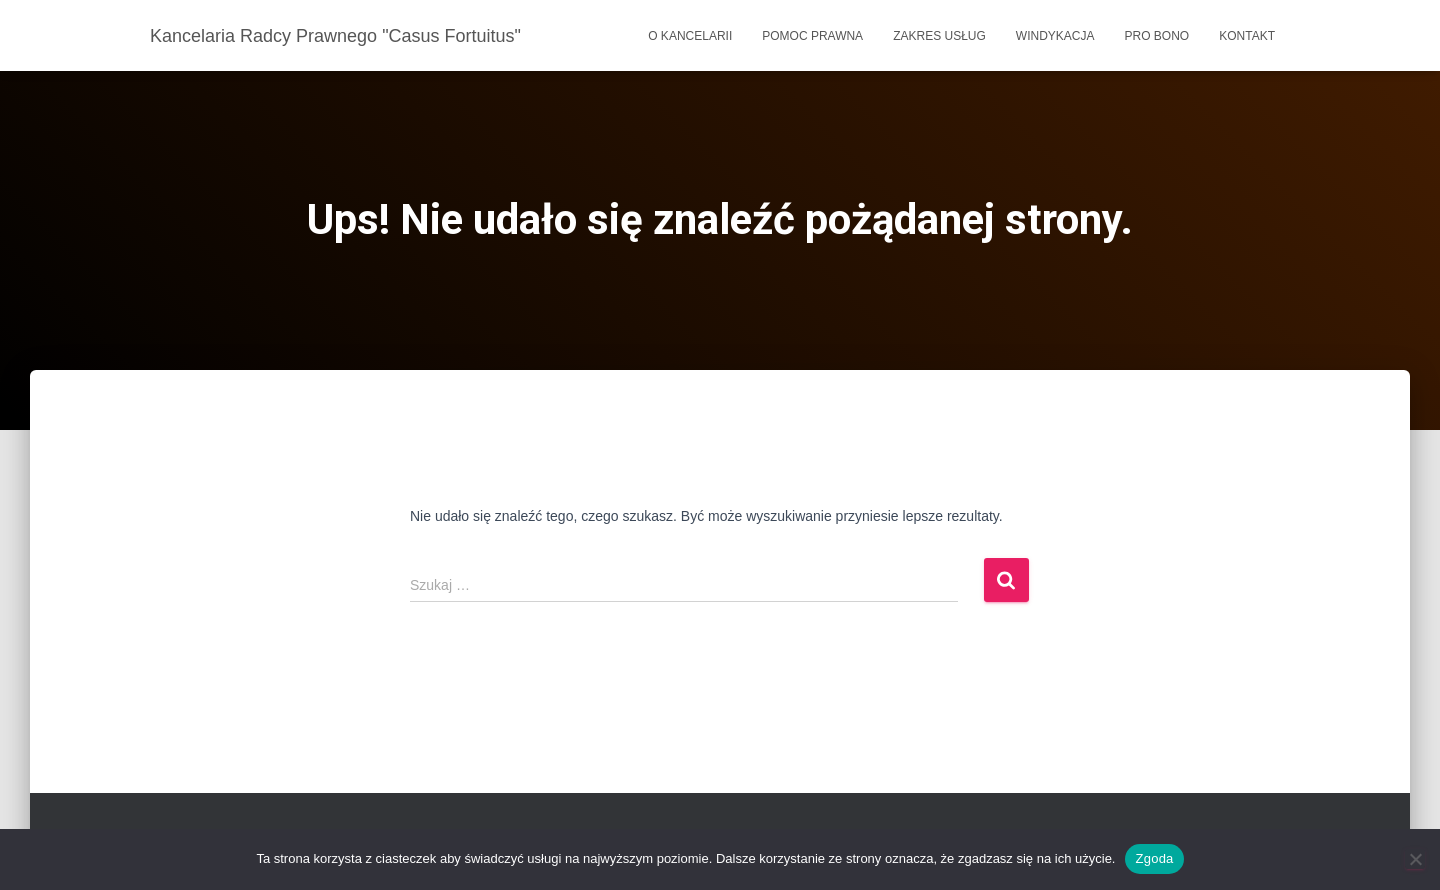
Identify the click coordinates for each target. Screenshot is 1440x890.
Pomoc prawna (812, 36)
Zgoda (1154, 858)
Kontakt (1247, 36)
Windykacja (1055, 36)
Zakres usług (939, 36)
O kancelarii (690, 36)
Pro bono (1157, 36)
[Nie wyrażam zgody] (1415, 859)
